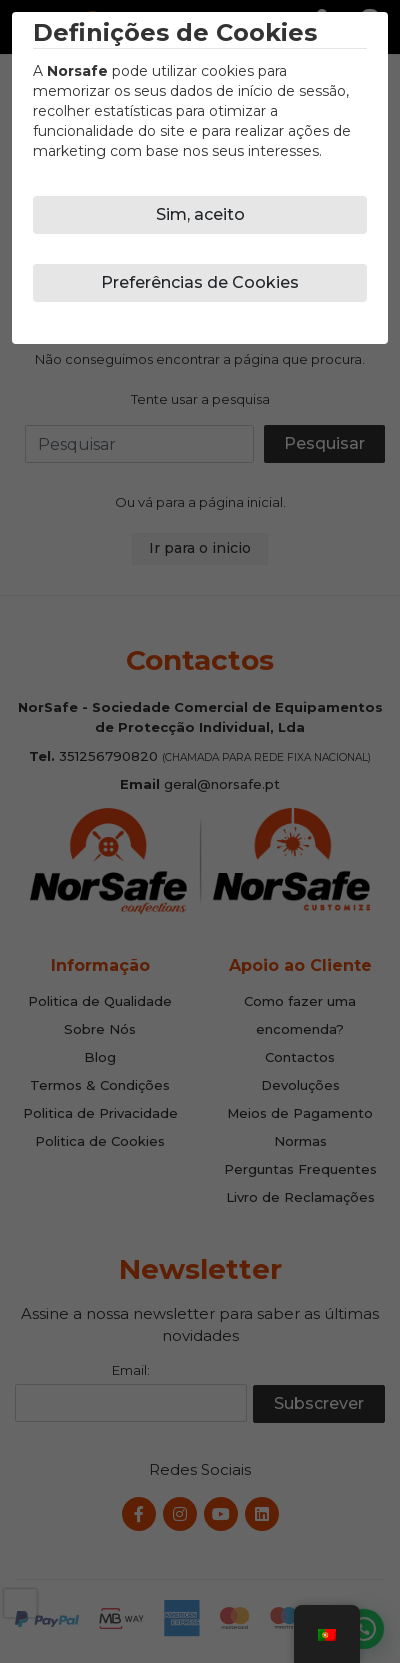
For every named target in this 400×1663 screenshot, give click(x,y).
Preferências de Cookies (200, 282)
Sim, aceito (200, 214)
